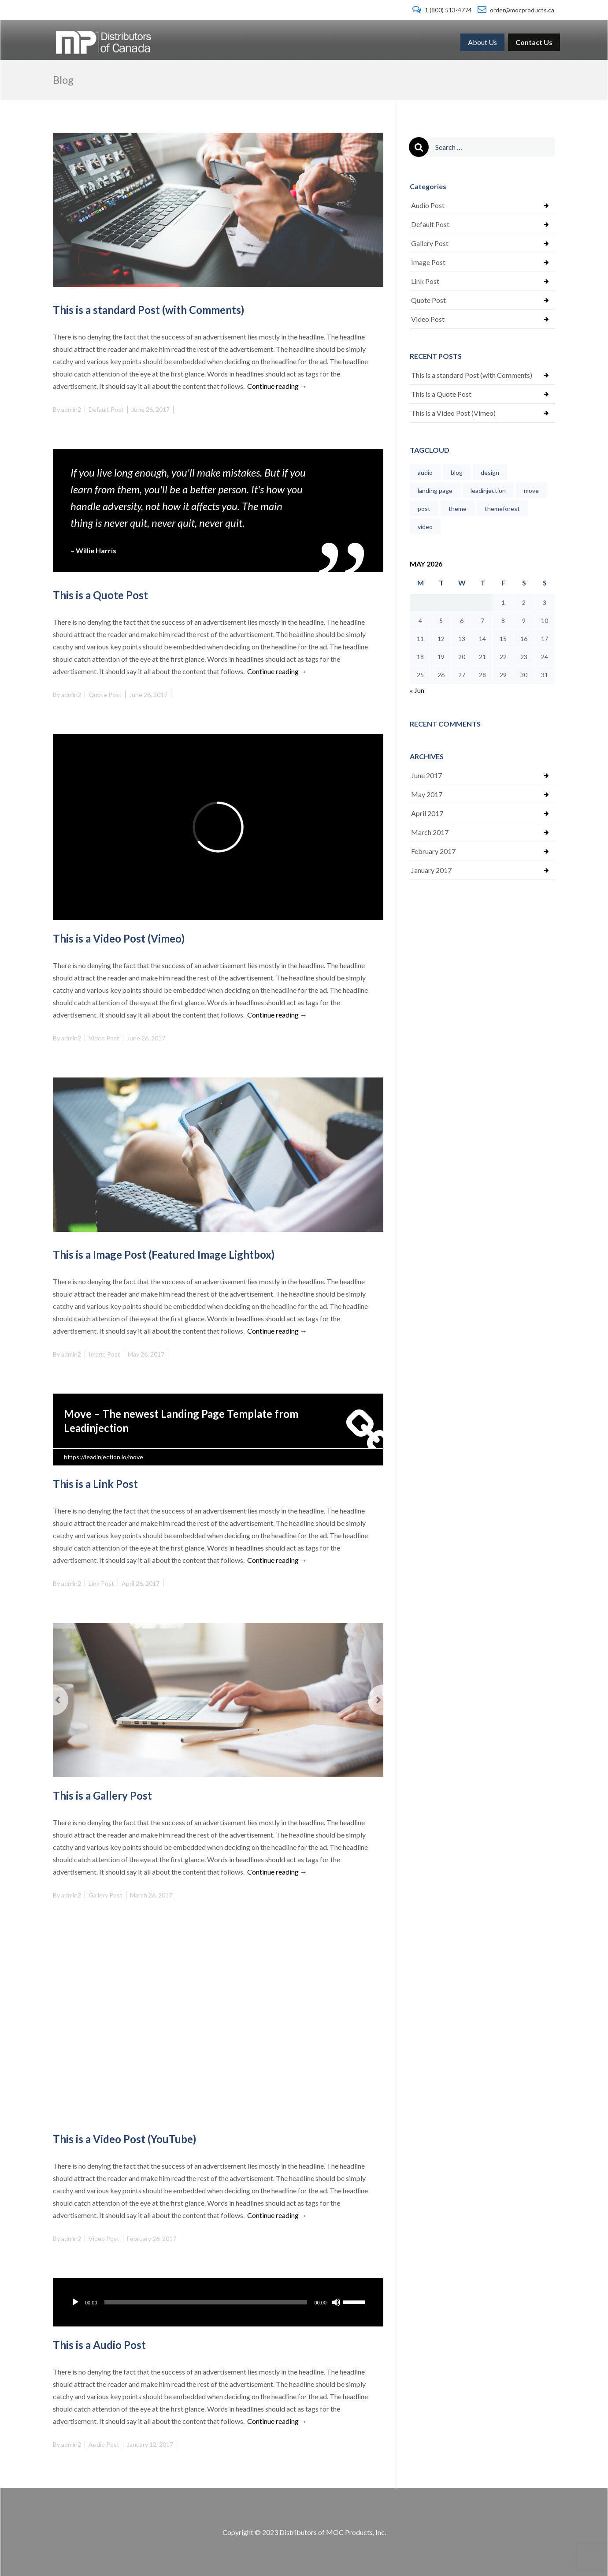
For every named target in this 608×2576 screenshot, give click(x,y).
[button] (78, 1700)
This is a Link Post (95, 1483)
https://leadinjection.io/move (103, 1457)
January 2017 (431, 870)
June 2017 (426, 775)
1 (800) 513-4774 (442, 10)
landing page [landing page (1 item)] (435, 490)
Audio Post (104, 2444)
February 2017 (433, 851)
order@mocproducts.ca (516, 10)
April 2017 (427, 813)
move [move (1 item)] (531, 490)
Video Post (104, 1038)
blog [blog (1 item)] (457, 472)
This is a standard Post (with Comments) (148, 309)
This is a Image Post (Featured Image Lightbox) (163, 1254)
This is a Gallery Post (102, 1795)
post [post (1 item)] (424, 508)
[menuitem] (482, 42)
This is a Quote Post (100, 595)
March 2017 (430, 832)
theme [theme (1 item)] (458, 508)
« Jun (417, 690)
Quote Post (105, 694)
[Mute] (336, 2302)
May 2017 (426, 794)
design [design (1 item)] (490, 472)
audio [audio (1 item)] (425, 472)
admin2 (71, 409)
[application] (218, 2302)
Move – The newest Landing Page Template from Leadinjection (181, 1420)
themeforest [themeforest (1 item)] (502, 508)
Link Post (101, 1583)
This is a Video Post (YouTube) (124, 2138)
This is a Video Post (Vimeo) (119, 938)
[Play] (75, 2302)
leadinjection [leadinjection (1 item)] (488, 490)
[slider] (206, 2302)
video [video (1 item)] (425, 526)
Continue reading (277, 386)
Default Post (106, 409)
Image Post (104, 1354)
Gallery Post (105, 1895)
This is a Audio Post (99, 2344)
